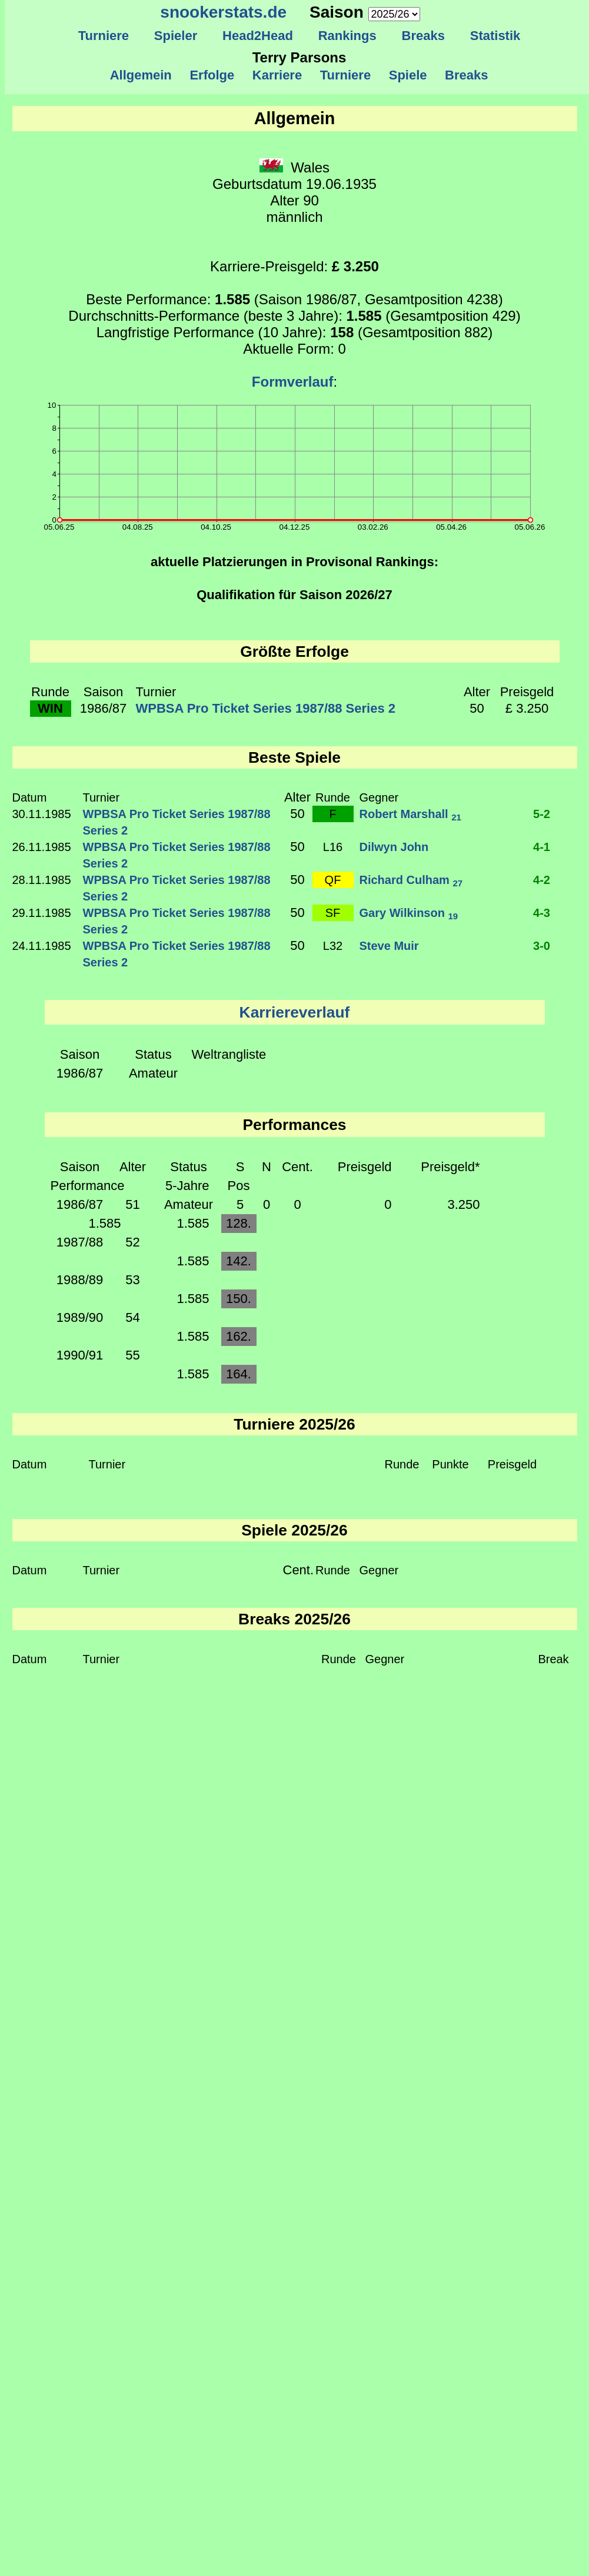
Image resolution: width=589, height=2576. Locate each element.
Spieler (176, 35)
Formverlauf (293, 382)
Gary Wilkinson (409, 912)
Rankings (347, 35)
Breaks (423, 35)
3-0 (541, 945)
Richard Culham (411, 879)
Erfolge (211, 75)
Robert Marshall (410, 813)
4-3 (541, 912)
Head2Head (258, 35)
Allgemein (141, 75)
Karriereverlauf (294, 1012)
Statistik (495, 35)
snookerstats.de (223, 12)
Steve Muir (389, 945)
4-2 (541, 879)
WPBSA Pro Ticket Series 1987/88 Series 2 (265, 708)
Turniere (103, 35)
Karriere (277, 75)
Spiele (407, 75)
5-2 (541, 813)
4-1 (541, 846)
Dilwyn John (394, 846)
